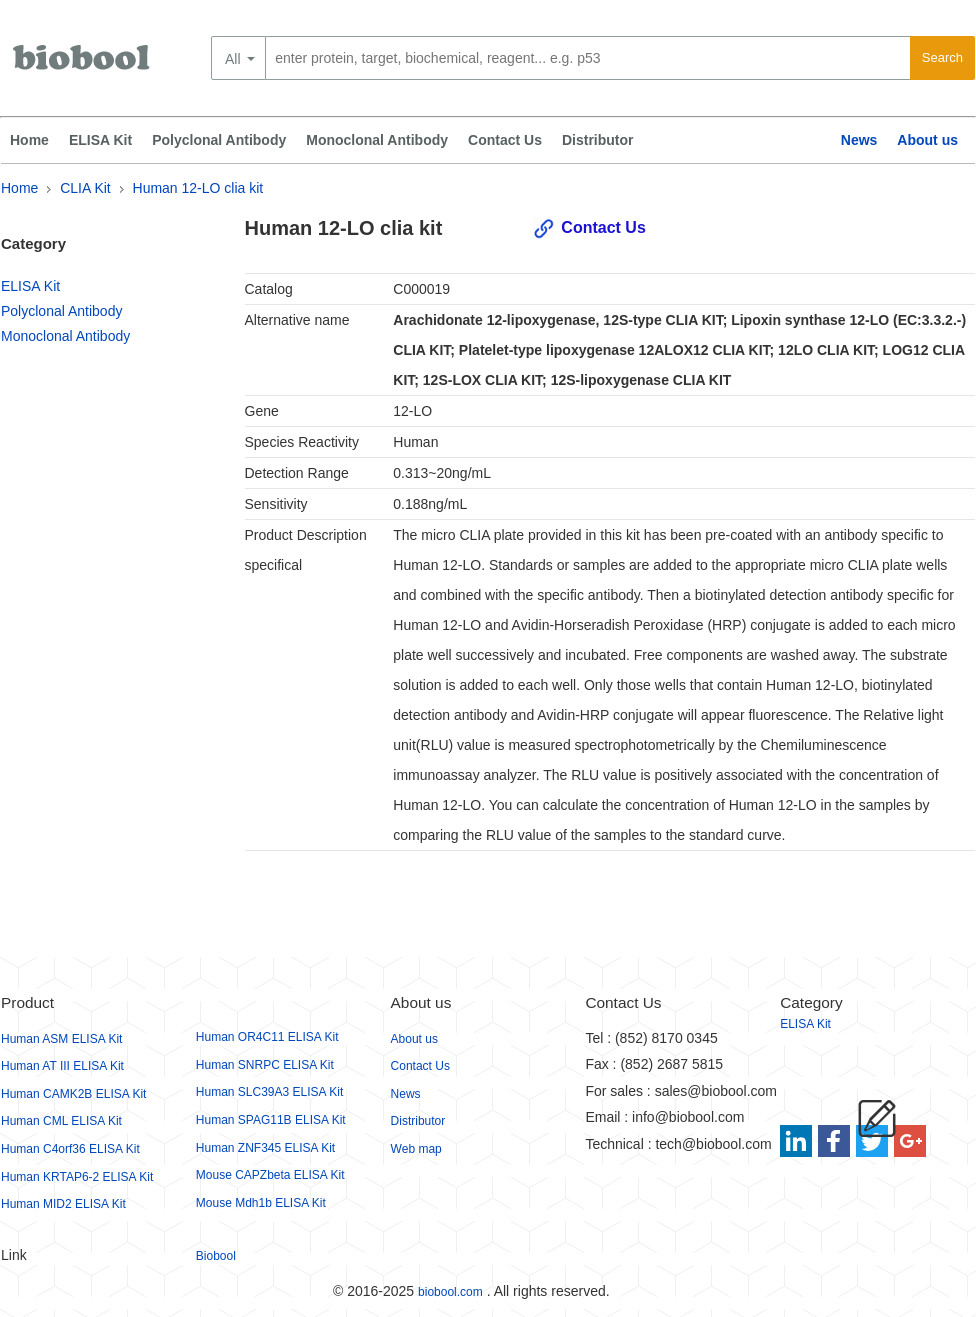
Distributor (598, 140)
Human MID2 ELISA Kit (63, 1204)
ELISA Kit (100, 140)
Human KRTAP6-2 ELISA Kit (77, 1177)
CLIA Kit (85, 188)
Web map (416, 1149)
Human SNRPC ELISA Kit (265, 1065)
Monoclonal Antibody (377, 140)
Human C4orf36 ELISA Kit (70, 1149)
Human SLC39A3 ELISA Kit (269, 1092)
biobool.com (450, 1292)
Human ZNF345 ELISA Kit (265, 1148)
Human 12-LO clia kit (198, 188)
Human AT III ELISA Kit (62, 1066)
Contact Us (505, 140)
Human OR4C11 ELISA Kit (267, 1037)
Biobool (216, 1256)
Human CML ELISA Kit (61, 1121)
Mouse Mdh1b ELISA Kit (261, 1203)
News (859, 140)
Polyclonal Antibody (219, 140)
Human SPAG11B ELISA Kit (271, 1120)
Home (29, 140)
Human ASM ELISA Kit (61, 1039)
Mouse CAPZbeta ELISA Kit (270, 1175)
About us (927, 140)
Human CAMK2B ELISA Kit (73, 1094)
